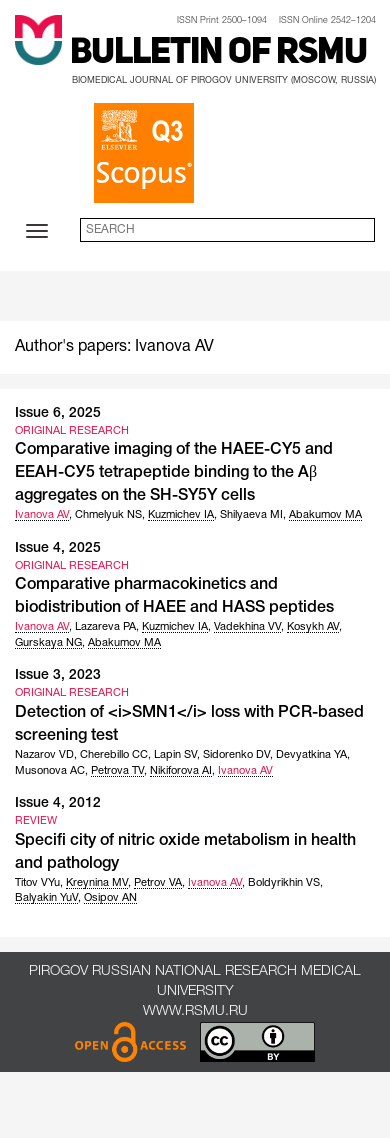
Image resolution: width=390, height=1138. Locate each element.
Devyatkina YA (311, 755)
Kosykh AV (313, 627)
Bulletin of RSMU (218, 54)
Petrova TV (117, 771)
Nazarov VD (44, 755)
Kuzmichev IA (181, 515)
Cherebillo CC (114, 755)
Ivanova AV (42, 515)
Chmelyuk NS (108, 515)
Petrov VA (158, 883)
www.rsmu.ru (195, 1011)
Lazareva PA (105, 627)
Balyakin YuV (46, 898)
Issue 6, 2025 (58, 413)
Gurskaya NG (48, 643)
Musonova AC (50, 771)
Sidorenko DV (236, 755)
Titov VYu (37, 883)
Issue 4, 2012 (58, 803)
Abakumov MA (325, 515)
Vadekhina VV (247, 627)
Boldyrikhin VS (284, 883)
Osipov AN (110, 898)
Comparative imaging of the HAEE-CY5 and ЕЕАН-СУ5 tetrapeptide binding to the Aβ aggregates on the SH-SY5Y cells (174, 473)
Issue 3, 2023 (58, 675)
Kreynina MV (97, 883)
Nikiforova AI (181, 771)
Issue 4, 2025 (58, 548)
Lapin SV (175, 755)
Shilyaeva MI (251, 515)
